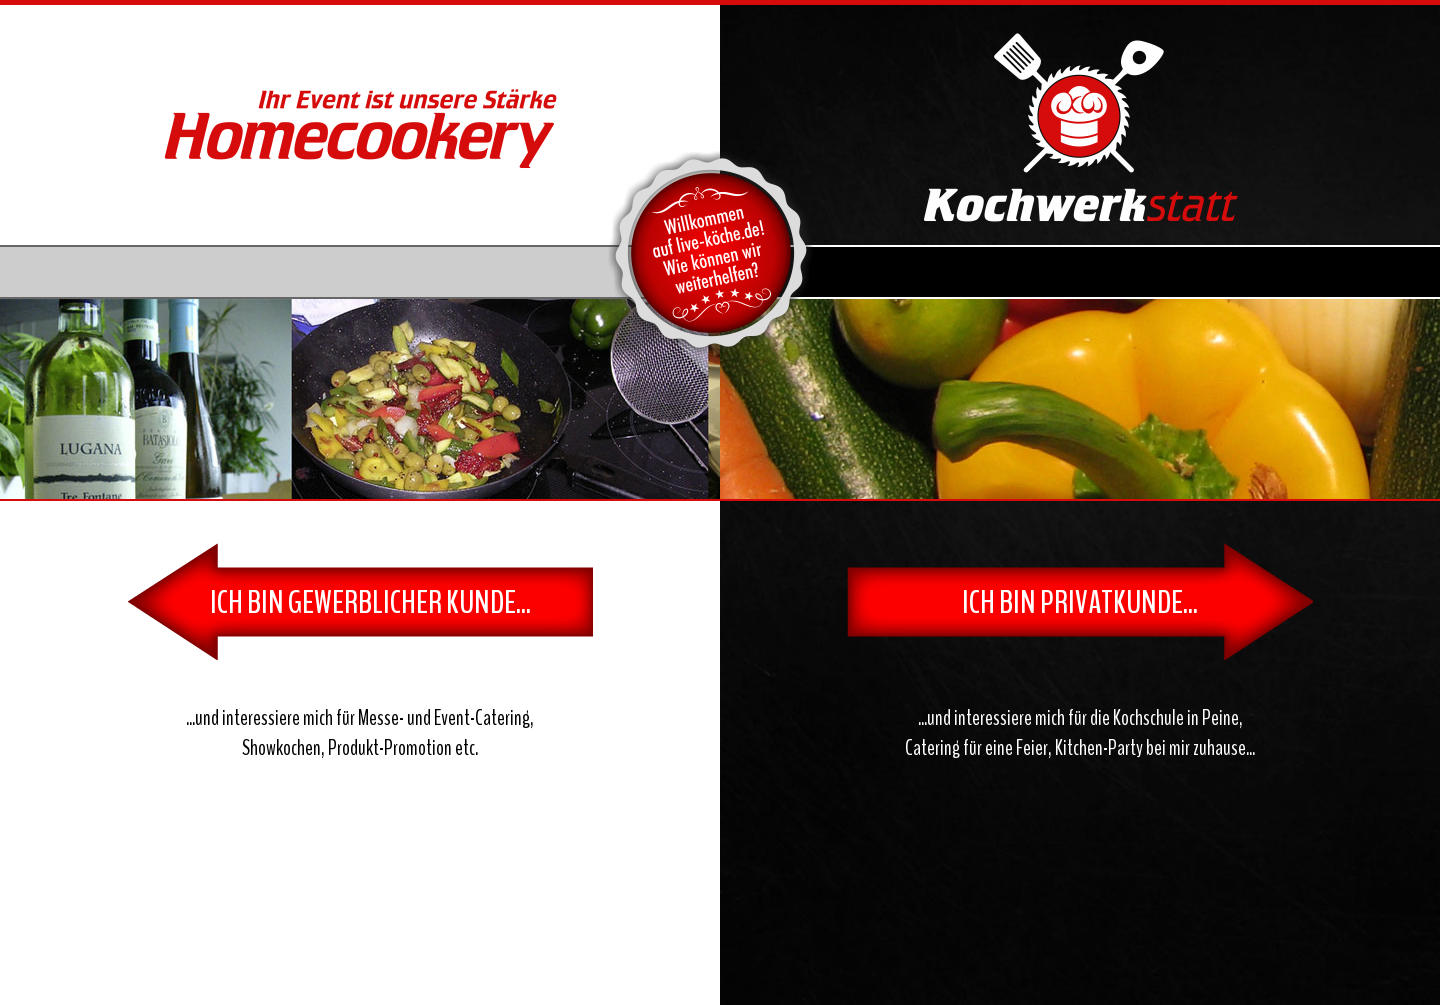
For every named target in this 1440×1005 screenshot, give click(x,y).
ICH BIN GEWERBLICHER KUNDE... (370, 602)
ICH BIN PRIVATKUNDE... (1080, 602)
